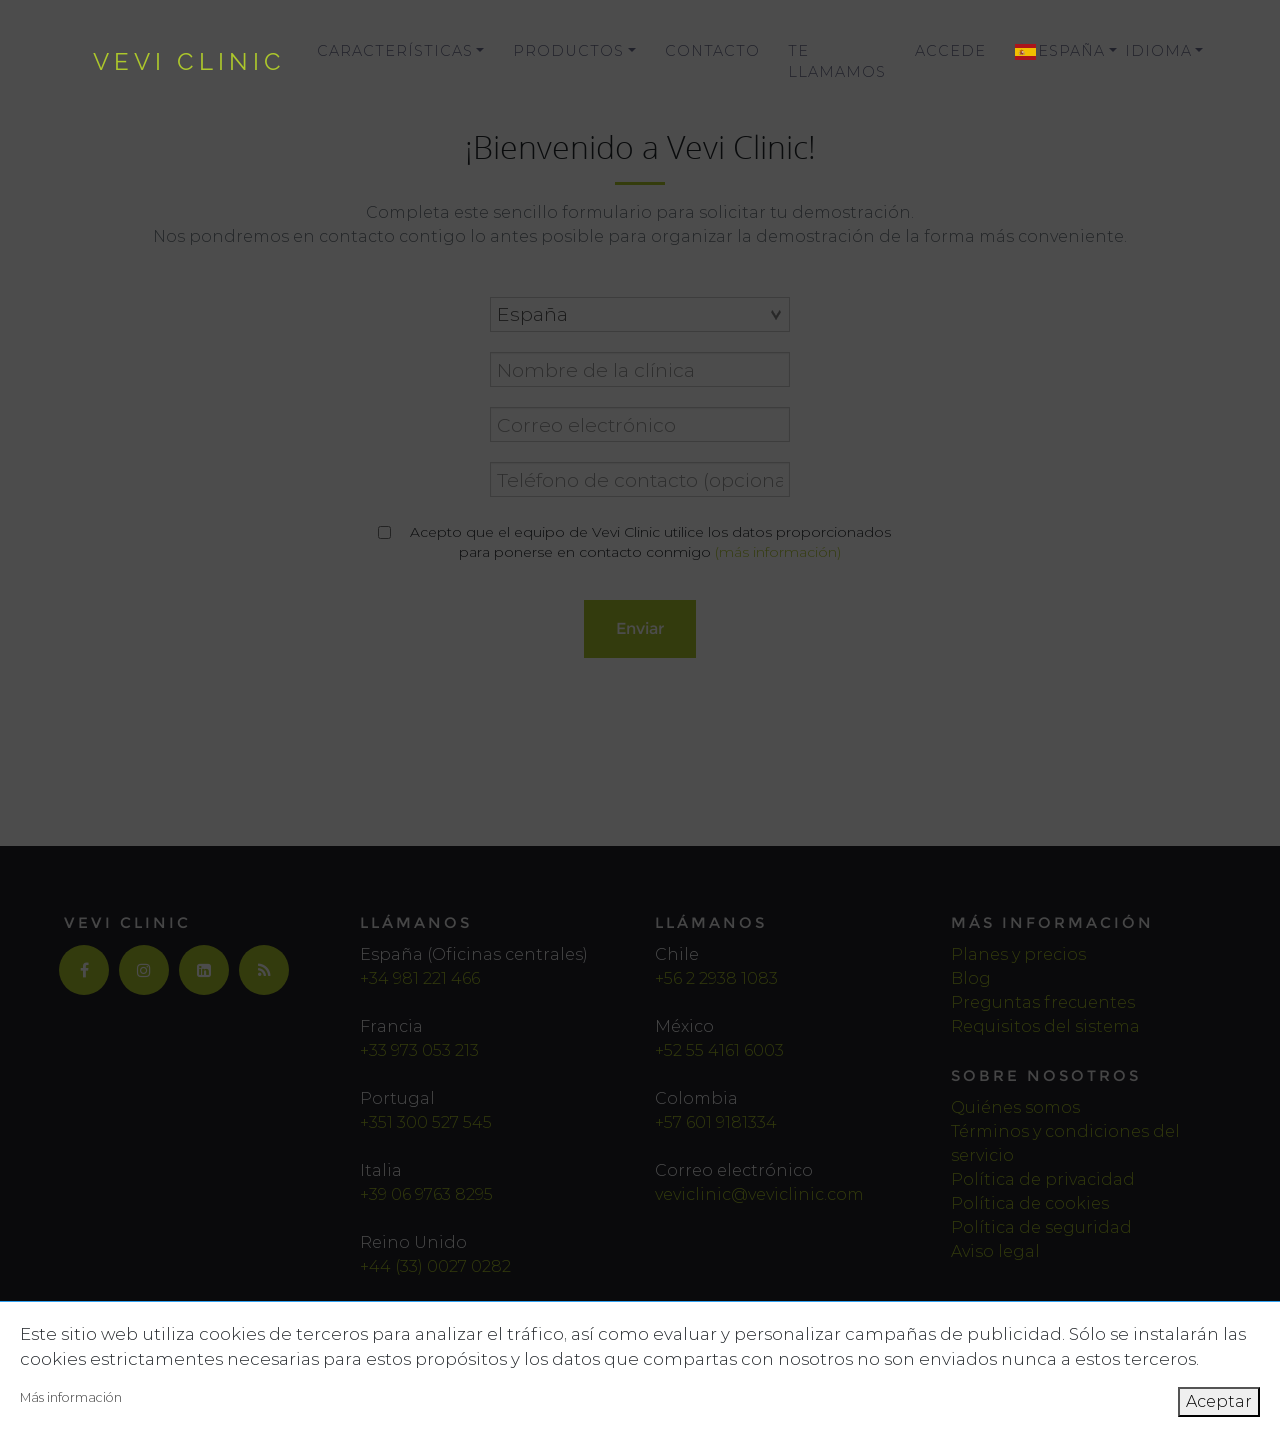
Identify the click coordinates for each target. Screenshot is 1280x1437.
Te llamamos (837, 62)
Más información (71, 1397)
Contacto (712, 51)
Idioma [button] (1158, 51)
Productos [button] (568, 51)
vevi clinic (189, 61)
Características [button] (395, 51)
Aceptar (1219, 1401)
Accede (950, 51)
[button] (1055, 51)
